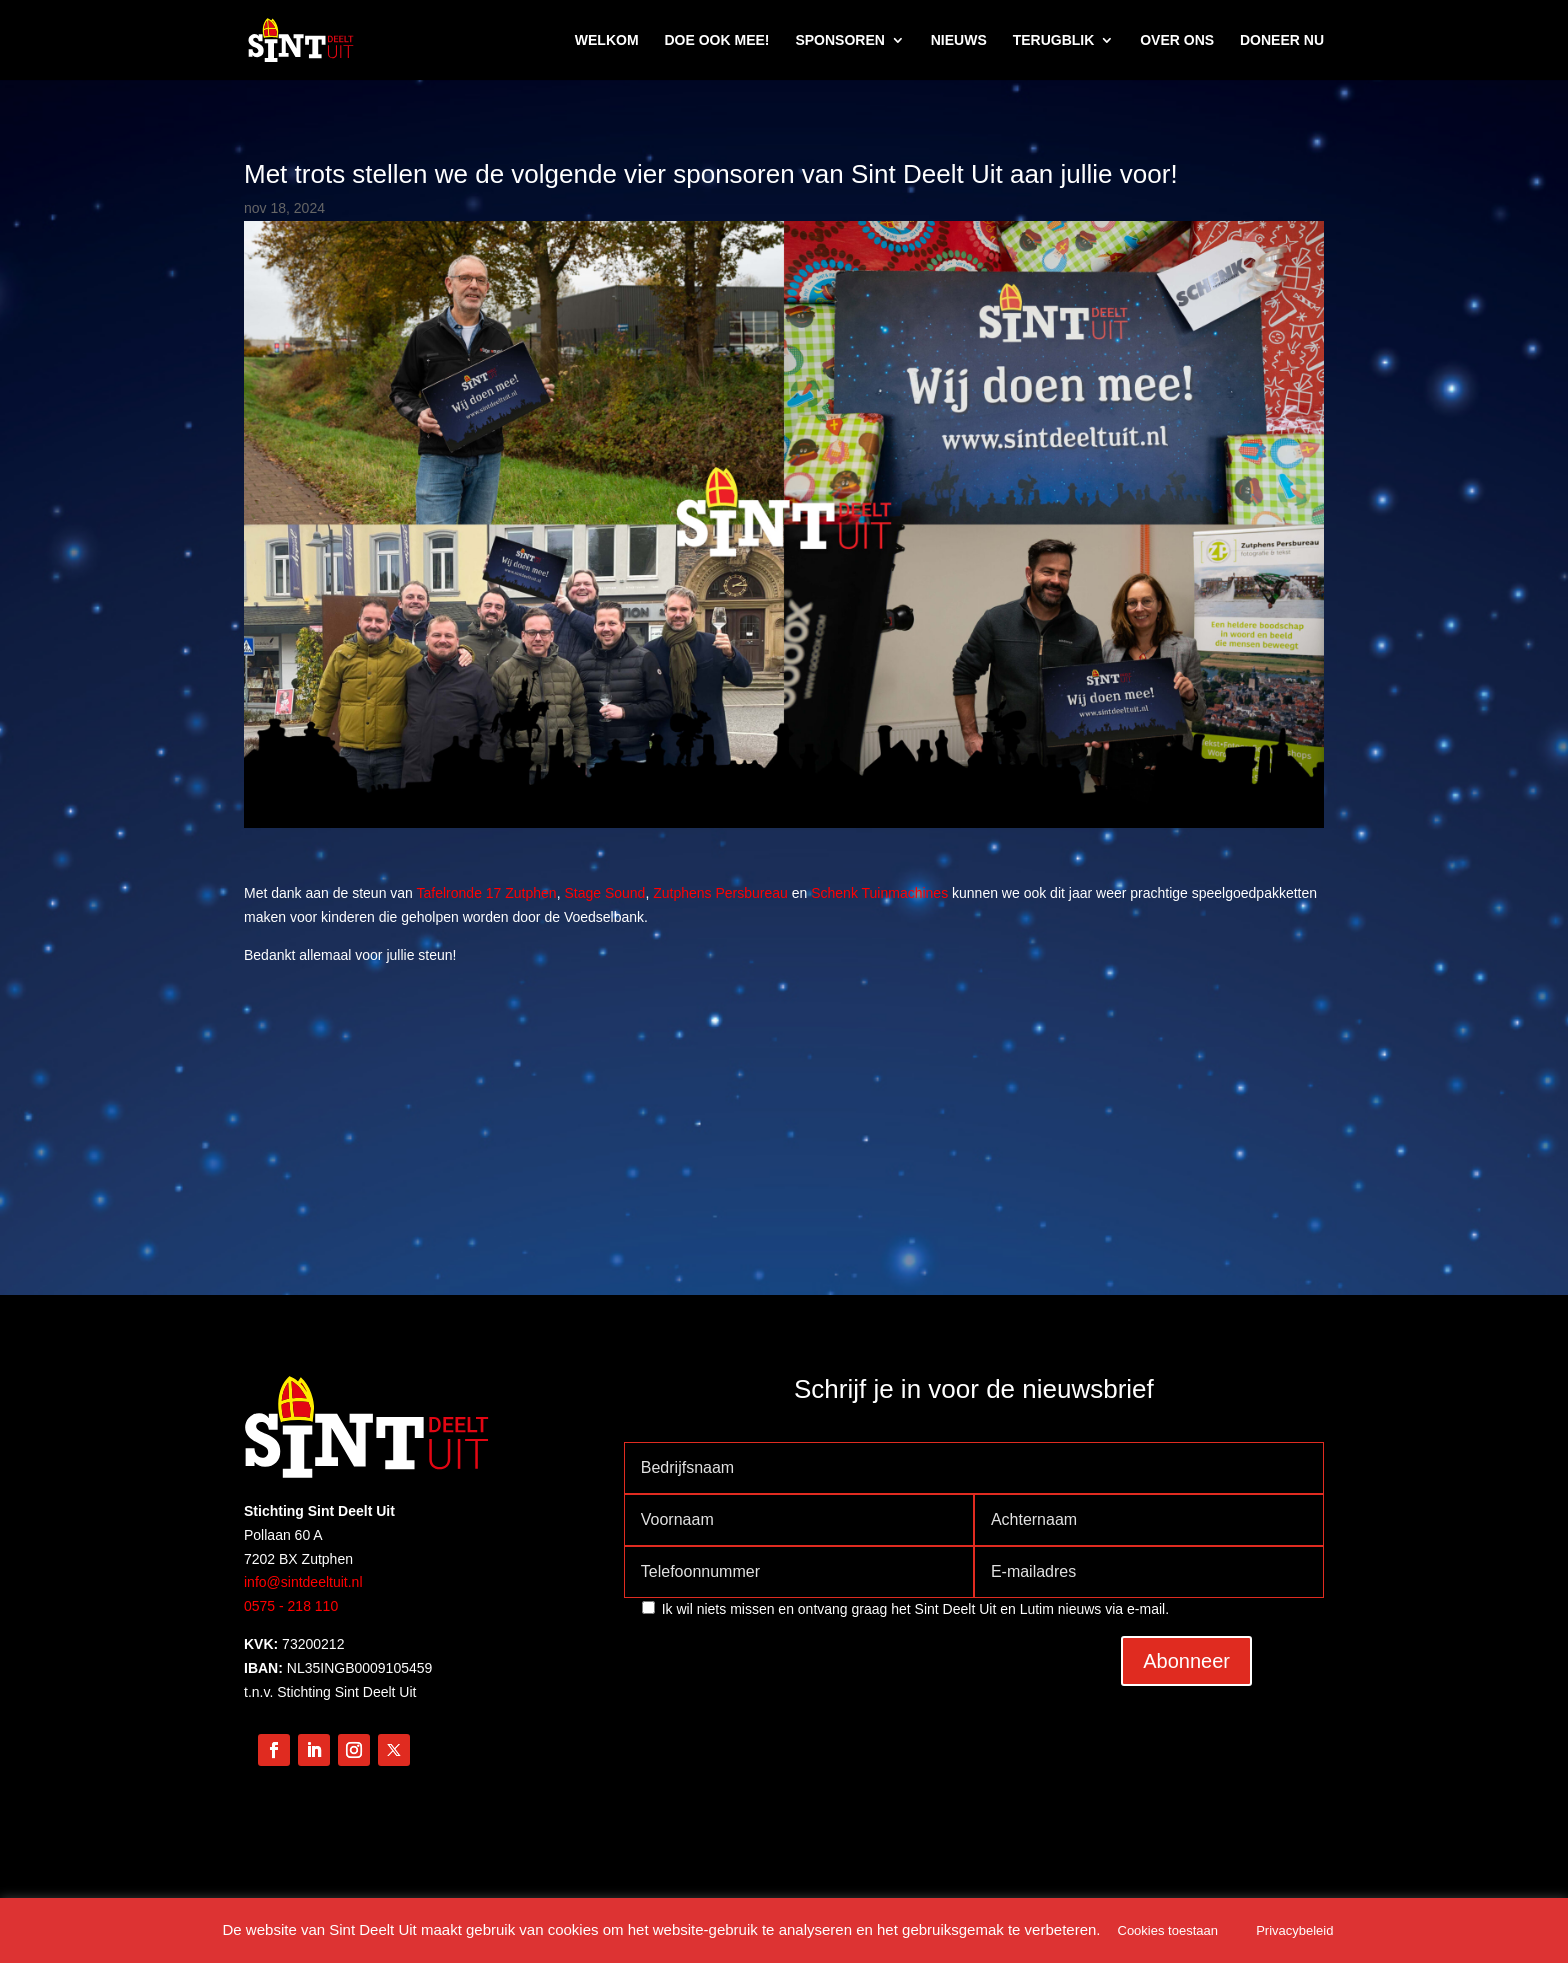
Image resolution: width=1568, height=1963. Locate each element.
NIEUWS (959, 40)
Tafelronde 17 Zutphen (487, 893)
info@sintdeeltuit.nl (303, 1582)
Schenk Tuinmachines (879, 893)
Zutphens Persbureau (720, 893)
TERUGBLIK (1054, 40)
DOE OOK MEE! (716, 40)
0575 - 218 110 (291, 1606)
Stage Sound (604, 893)
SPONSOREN (839, 40)
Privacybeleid (1294, 1930)
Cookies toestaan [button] (1168, 1930)
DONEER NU (1282, 40)
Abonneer (1186, 1661)
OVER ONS (1177, 40)
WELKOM (607, 40)
